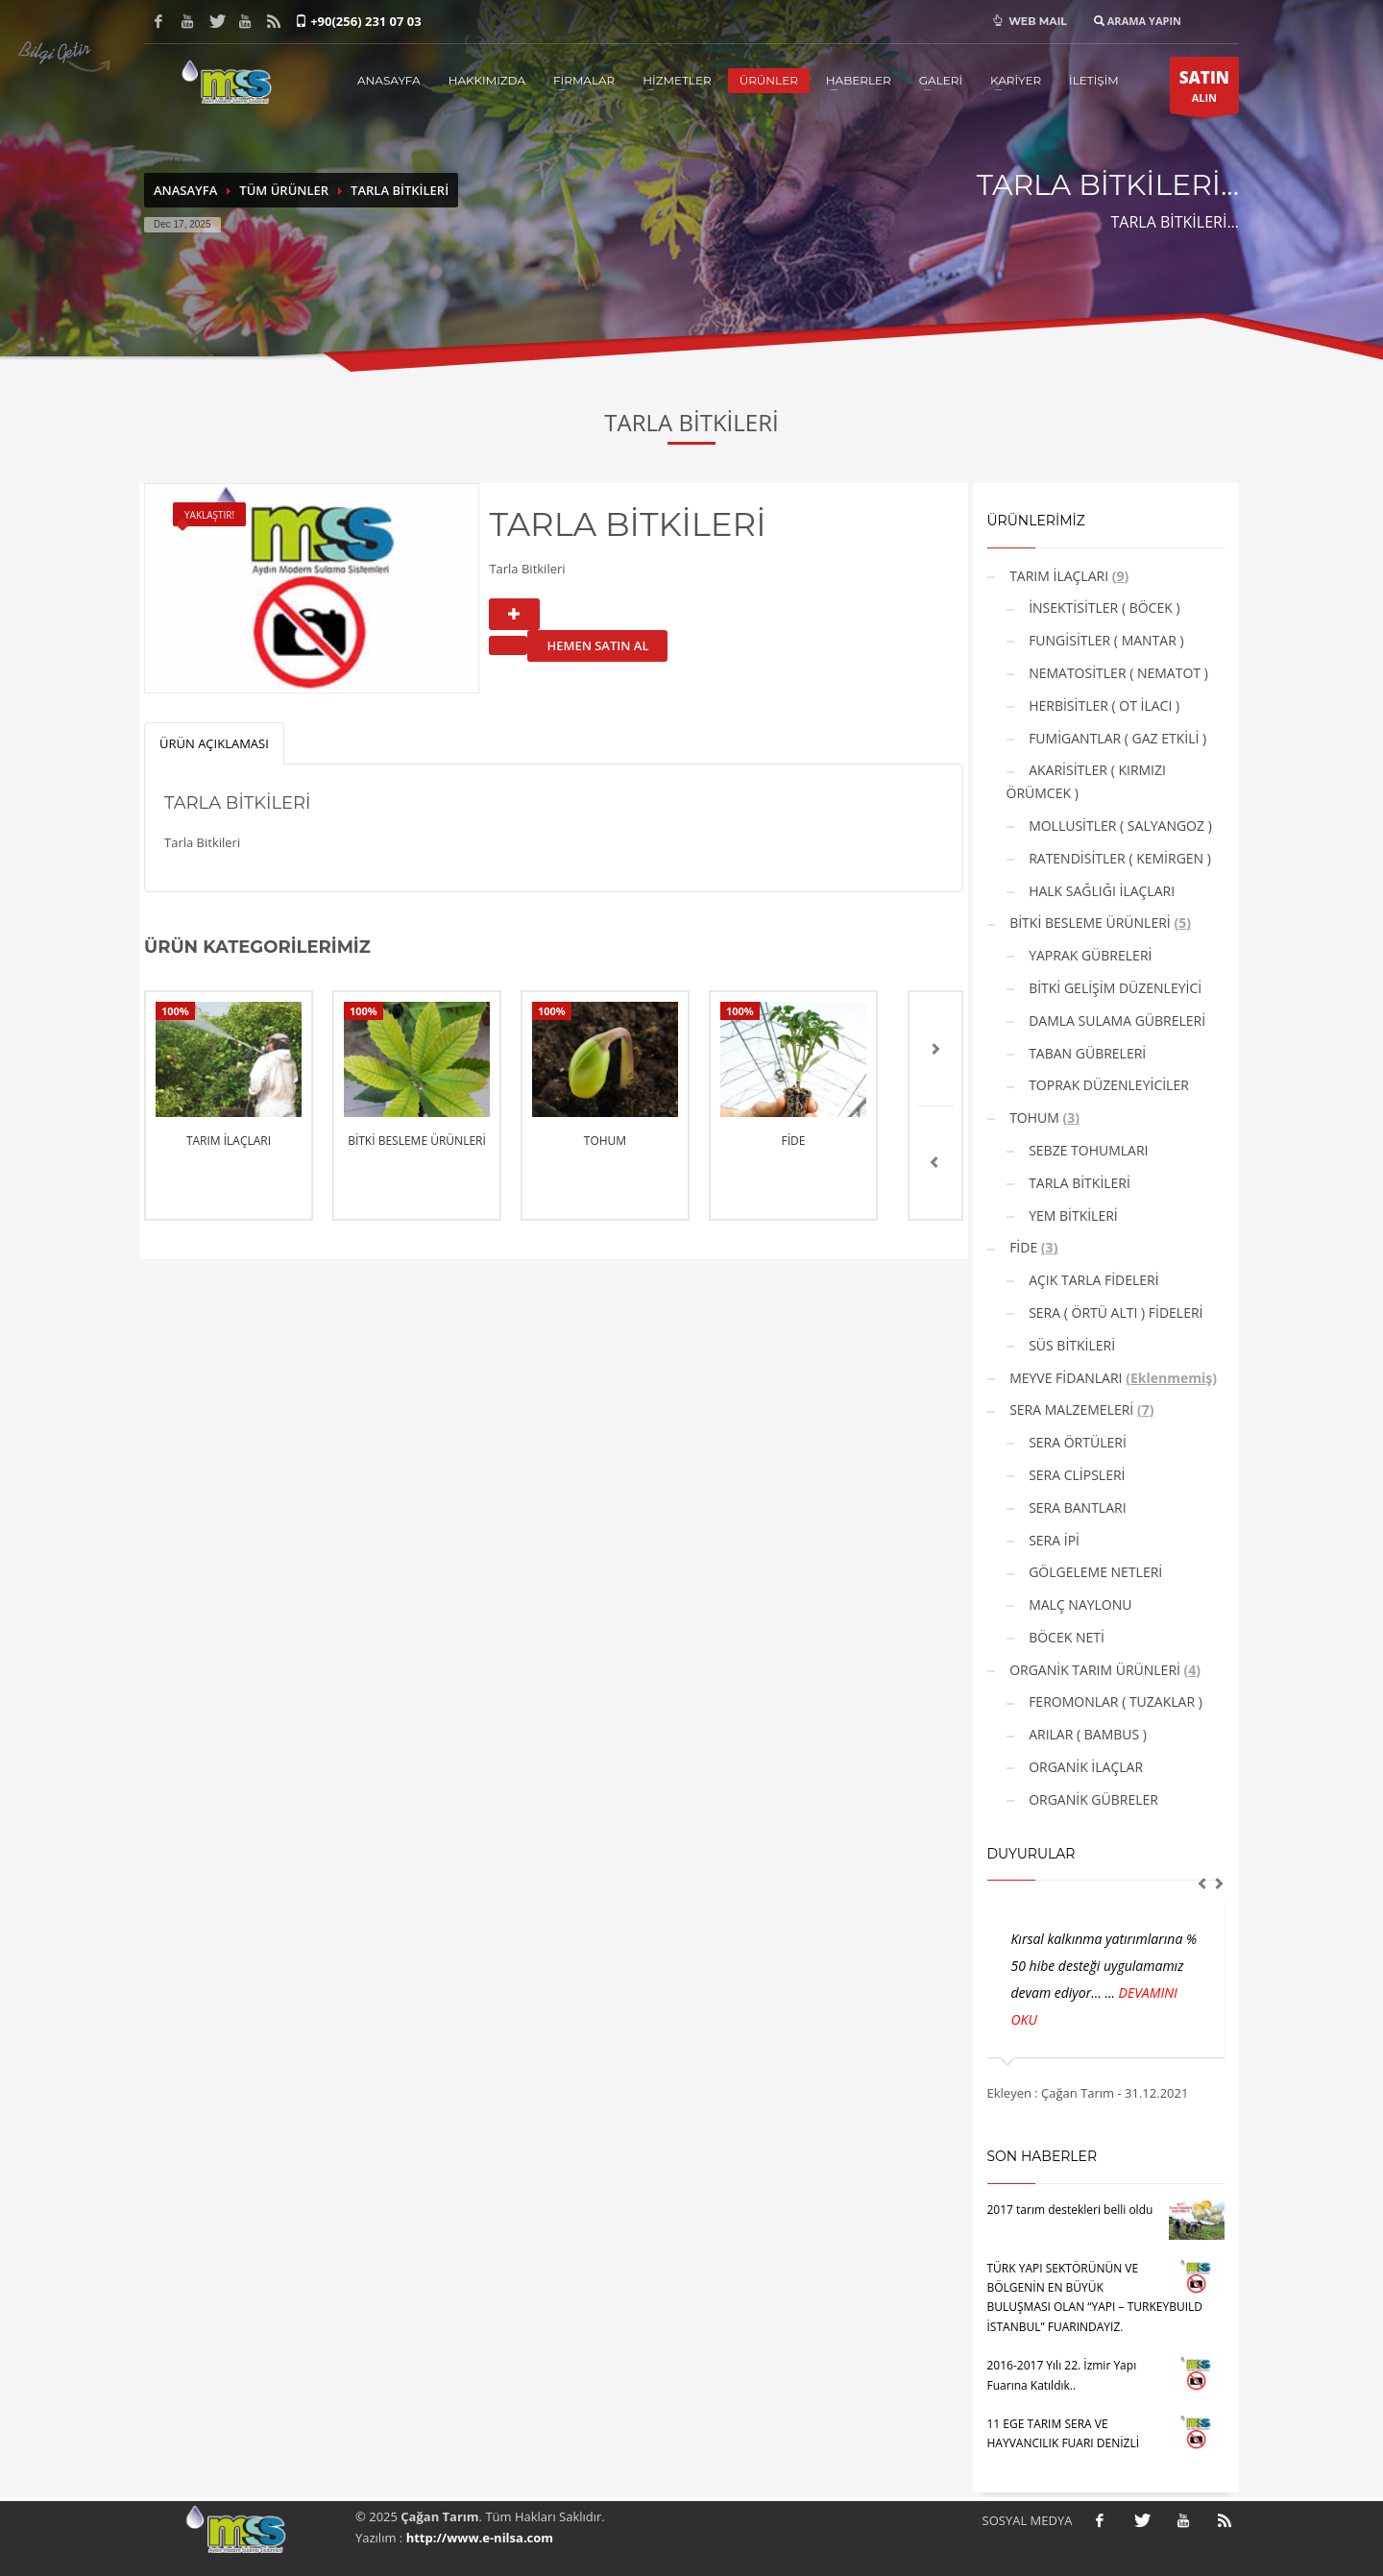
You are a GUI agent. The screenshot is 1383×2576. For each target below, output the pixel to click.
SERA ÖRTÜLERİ (1076, 1442)
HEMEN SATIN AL (597, 645)
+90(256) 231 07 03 (366, 21)
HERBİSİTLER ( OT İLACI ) (1103, 705)
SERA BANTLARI (1076, 1507)
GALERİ (940, 80)
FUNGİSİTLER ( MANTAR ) (1105, 640)
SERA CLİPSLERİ (1076, 1475)
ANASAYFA (389, 80)
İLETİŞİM (1094, 80)
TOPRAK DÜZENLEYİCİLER (1107, 1085)
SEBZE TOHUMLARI (1087, 1150)
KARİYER (1015, 80)
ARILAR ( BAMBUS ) (1086, 1734)
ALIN (1204, 90)
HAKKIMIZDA (487, 80)
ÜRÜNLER (769, 80)
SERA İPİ (1053, 1540)
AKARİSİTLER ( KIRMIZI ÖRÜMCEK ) (1086, 781)
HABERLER (858, 80)
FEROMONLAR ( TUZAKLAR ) (1114, 1701)
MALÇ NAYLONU (1079, 1604)
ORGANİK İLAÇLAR (1085, 1767)
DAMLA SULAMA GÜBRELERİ (1116, 1020)
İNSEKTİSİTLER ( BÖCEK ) (1103, 607)
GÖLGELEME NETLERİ (1094, 1572)
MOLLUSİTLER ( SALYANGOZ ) (1119, 825)
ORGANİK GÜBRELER (1092, 1799)
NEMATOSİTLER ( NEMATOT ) (1117, 673)
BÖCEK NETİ (1065, 1637)
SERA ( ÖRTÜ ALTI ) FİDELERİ (1114, 1312)
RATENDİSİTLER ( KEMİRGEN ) (1118, 858)
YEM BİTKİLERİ (1072, 1215)
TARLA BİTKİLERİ (400, 190)
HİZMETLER (677, 80)
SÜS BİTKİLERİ (1071, 1345)
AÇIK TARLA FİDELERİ (1092, 1280)
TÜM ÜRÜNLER (283, 190)
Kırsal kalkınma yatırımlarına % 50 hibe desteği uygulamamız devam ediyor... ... (1104, 1966)
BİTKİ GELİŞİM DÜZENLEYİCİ (1114, 988)
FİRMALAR (584, 80)
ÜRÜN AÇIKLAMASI (214, 743)
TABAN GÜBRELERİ (1086, 1053)
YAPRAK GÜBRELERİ (1089, 955)
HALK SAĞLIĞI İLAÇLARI (1101, 891)
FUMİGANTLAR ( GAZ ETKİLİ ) (1116, 738)
